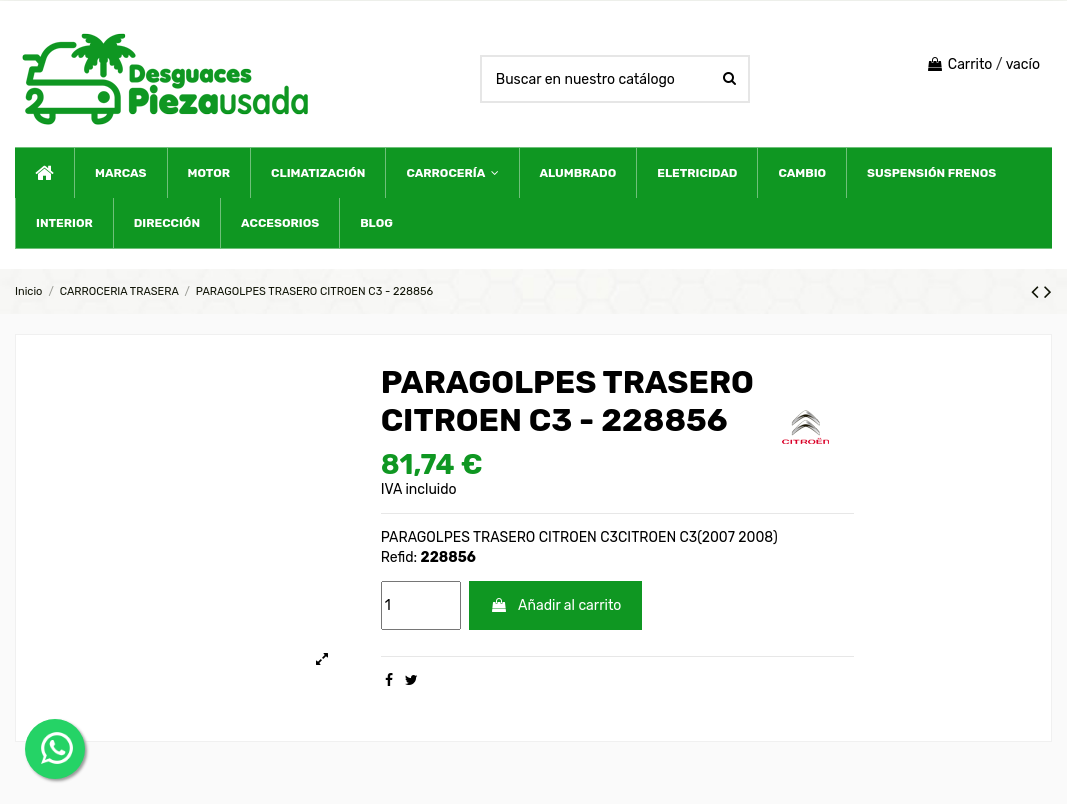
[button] (451, 173)
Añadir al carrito (555, 605)
